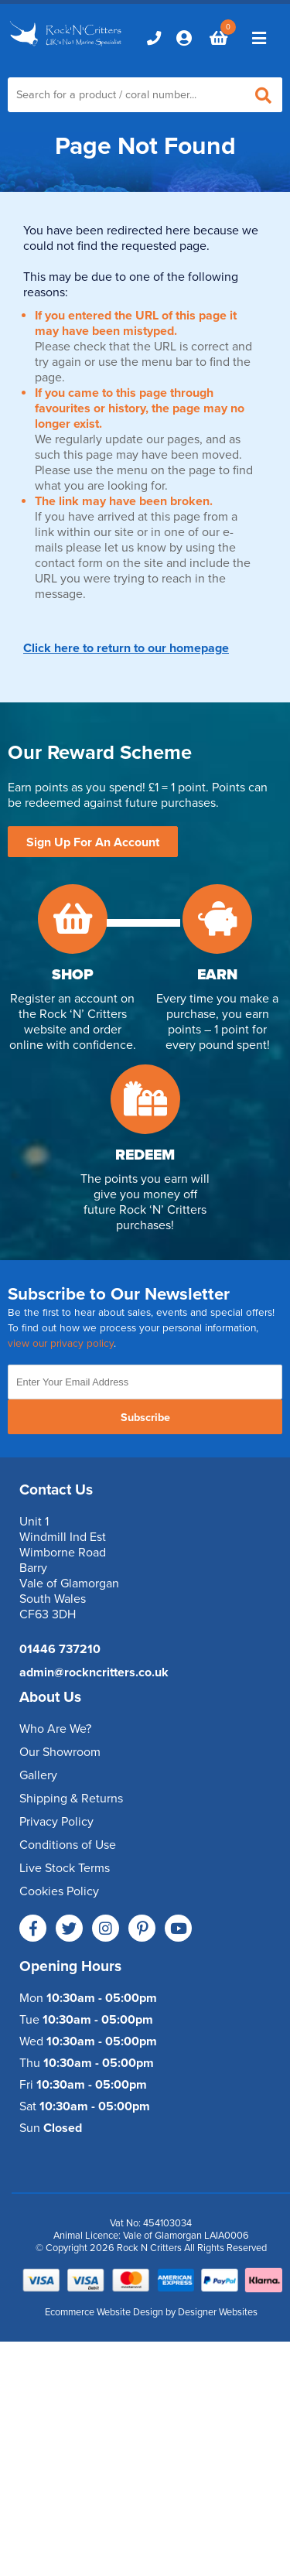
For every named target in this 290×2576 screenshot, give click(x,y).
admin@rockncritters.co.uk (94, 1672)
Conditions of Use (67, 1845)
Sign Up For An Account (92, 842)
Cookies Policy (59, 1891)
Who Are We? (55, 1729)
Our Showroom (60, 1752)
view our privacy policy (61, 1344)
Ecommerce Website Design (104, 2312)
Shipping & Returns (71, 1798)
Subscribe (145, 1417)
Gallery (38, 1775)
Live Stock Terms (64, 1868)
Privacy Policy (56, 1822)
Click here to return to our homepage (126, 648)
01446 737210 (60, 1649)
